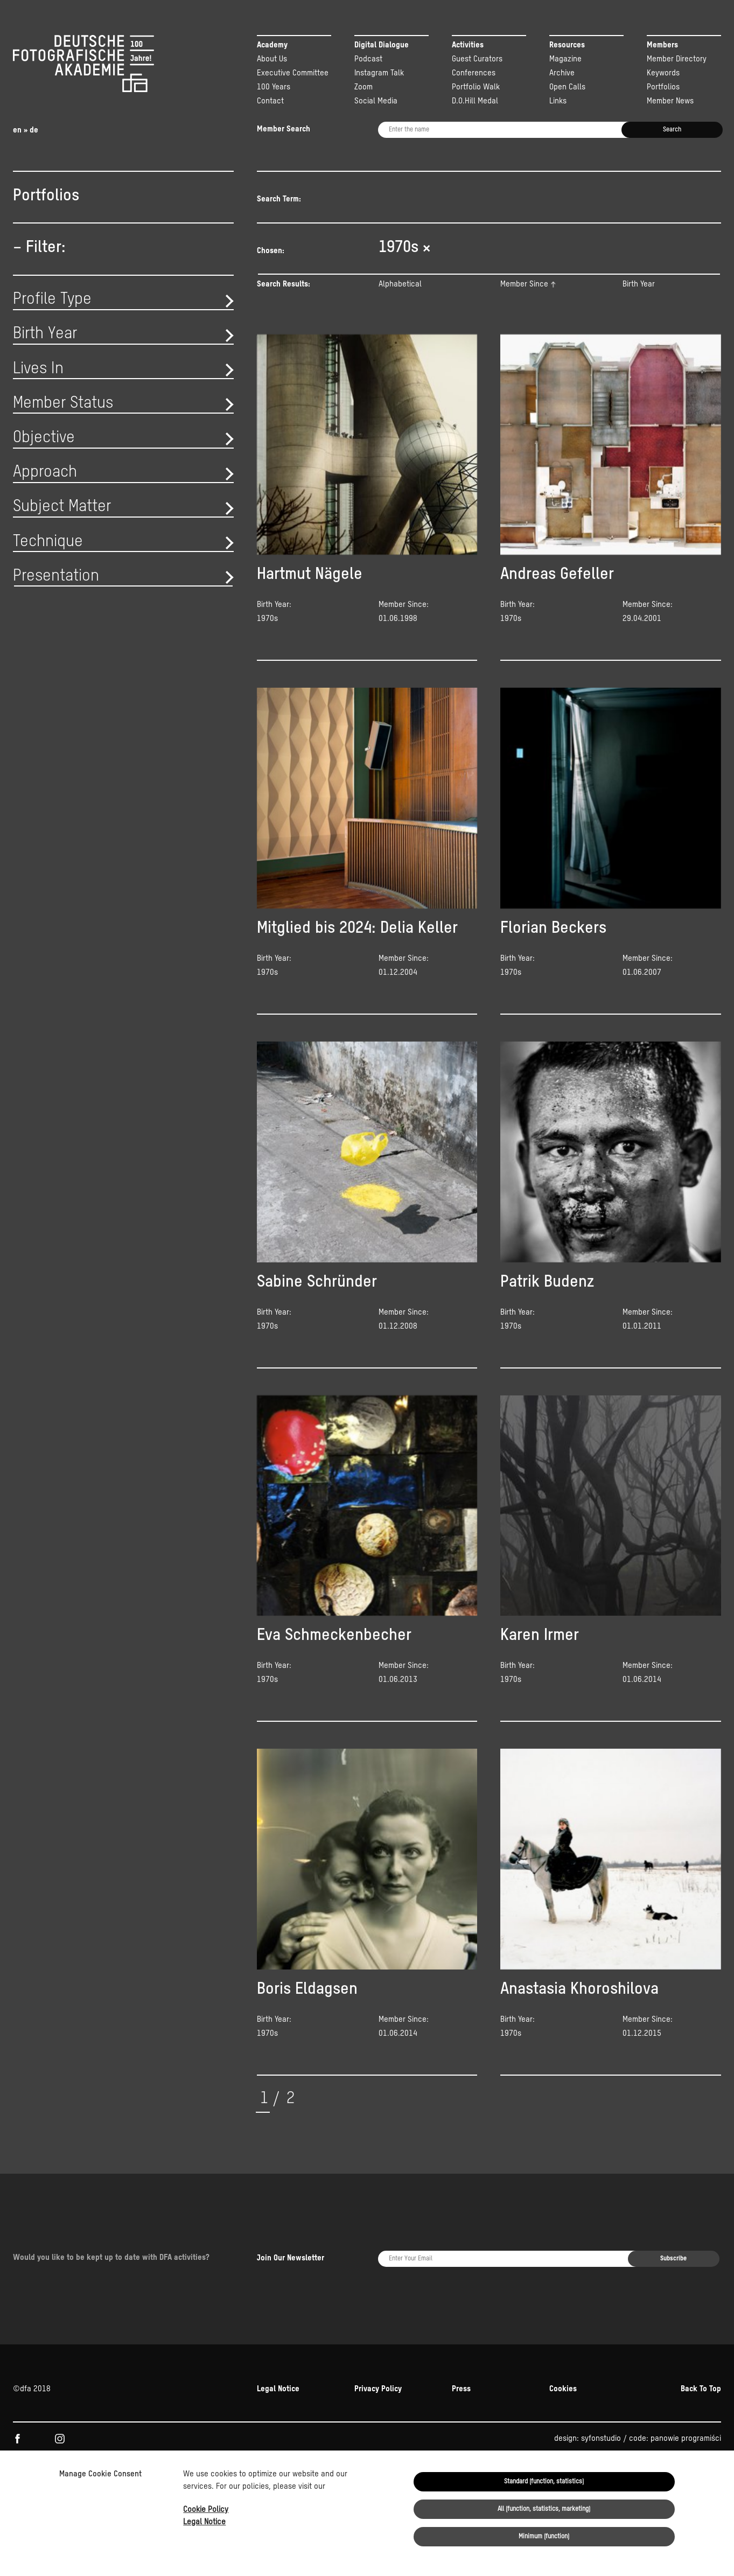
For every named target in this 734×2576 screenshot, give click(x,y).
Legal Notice (204, 2522)
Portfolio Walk (476, 87)
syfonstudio (601, 2375)
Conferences (473, 73)
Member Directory (677, 59)
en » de (25, 130)
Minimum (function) (544, 2536)
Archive (562, 73)
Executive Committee (292, 73)
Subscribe (673, 2227)
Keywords (663, 73)
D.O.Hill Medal (475, 101)
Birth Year (639, 299)
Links (558, 101)
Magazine (565, 59)
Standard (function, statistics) (544, 2482)
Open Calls (567, 87)
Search (672, 130)
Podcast (368, 59)
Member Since (524, 299)
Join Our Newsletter (290, 2227)
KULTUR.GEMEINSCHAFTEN (103, 2422)
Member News (670, 101)
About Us (272, 59)
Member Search (283, 129)
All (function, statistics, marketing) (544, 2509)
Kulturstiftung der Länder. (57, 2436)
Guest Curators (477, 59)
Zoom (363, 87)
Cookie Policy (205, 2509)
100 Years (273, 87)
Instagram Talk (379, 73)
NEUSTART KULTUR (647, 2422)
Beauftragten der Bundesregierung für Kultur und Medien (516, 2422)
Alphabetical (400, 299)
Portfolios (663, 87)
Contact (270, 101)
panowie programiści (686, 2375)
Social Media (375, 101)
